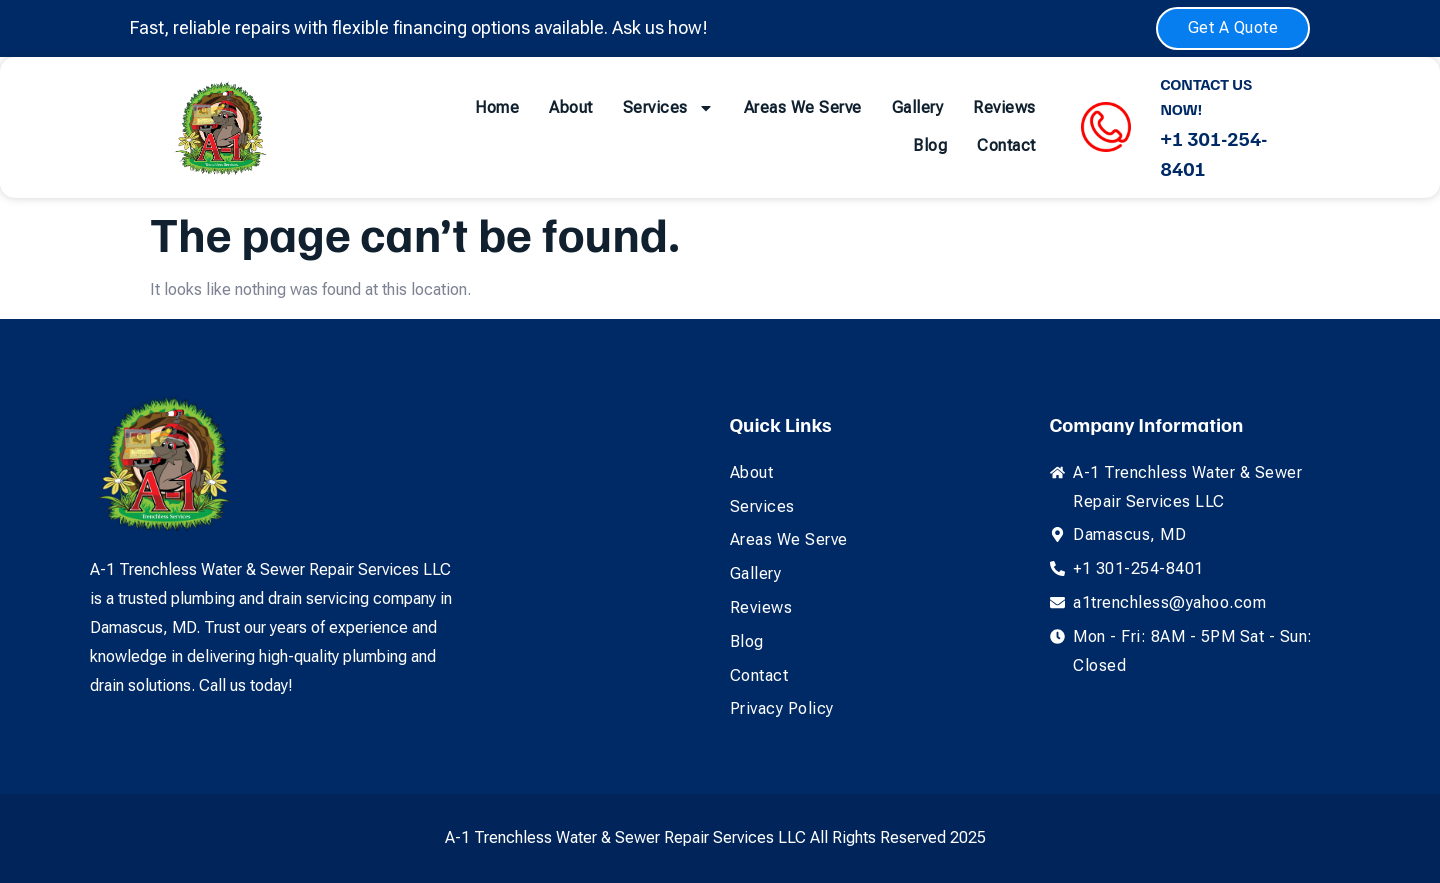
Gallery (918, 107)
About (571, 107)
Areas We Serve (803, 107)
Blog (930, 145)
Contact (1006, 145)
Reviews (1004, 107)
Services (668, 108)
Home (497, 107)
